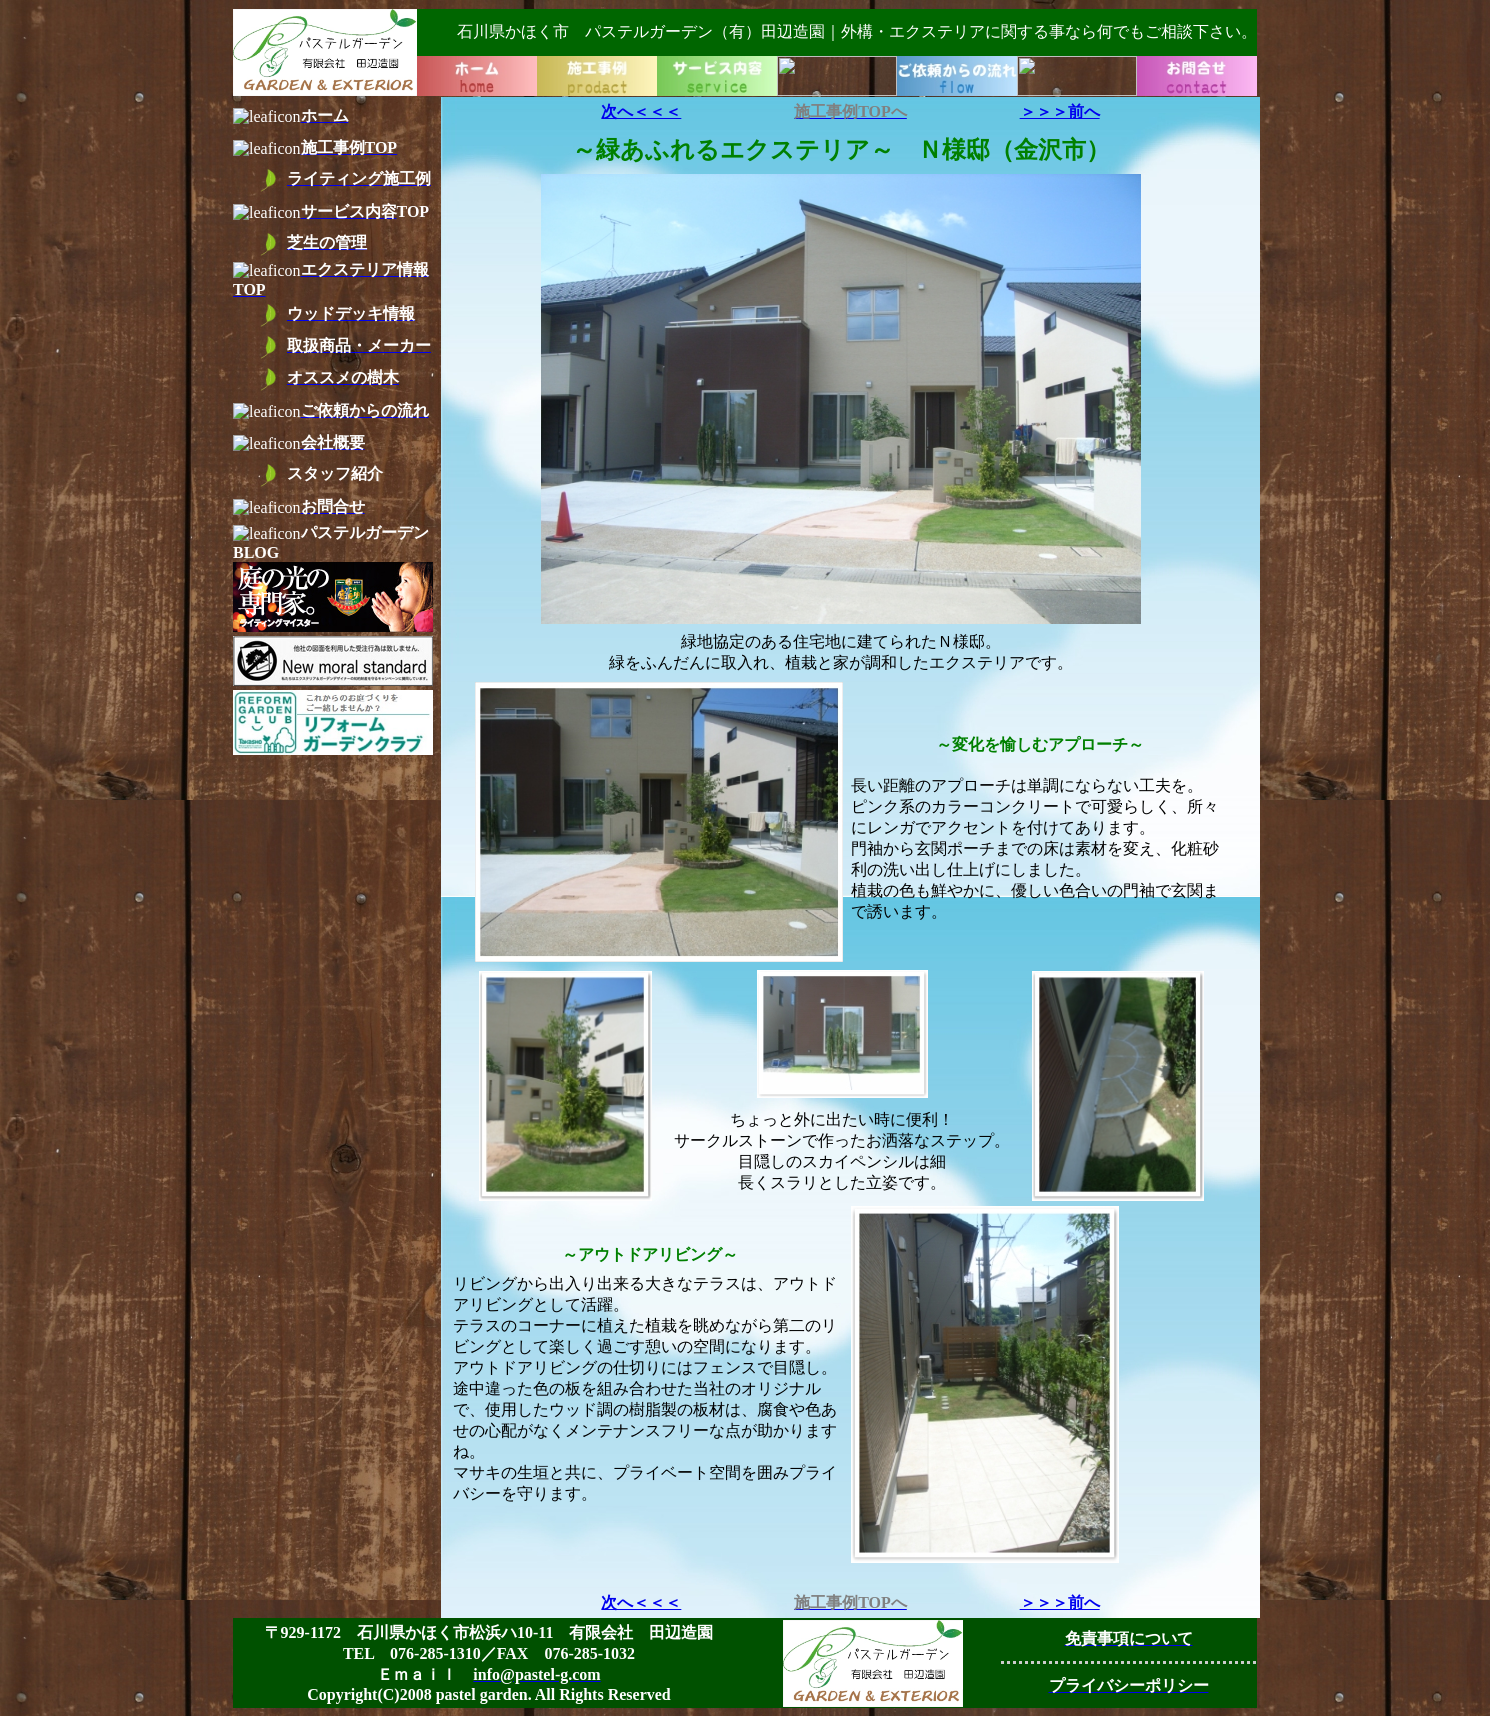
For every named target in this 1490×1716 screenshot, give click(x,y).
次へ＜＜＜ (641, 111)
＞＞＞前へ (1060, 111)
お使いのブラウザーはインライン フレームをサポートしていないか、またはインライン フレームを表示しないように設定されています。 (745, 52)
